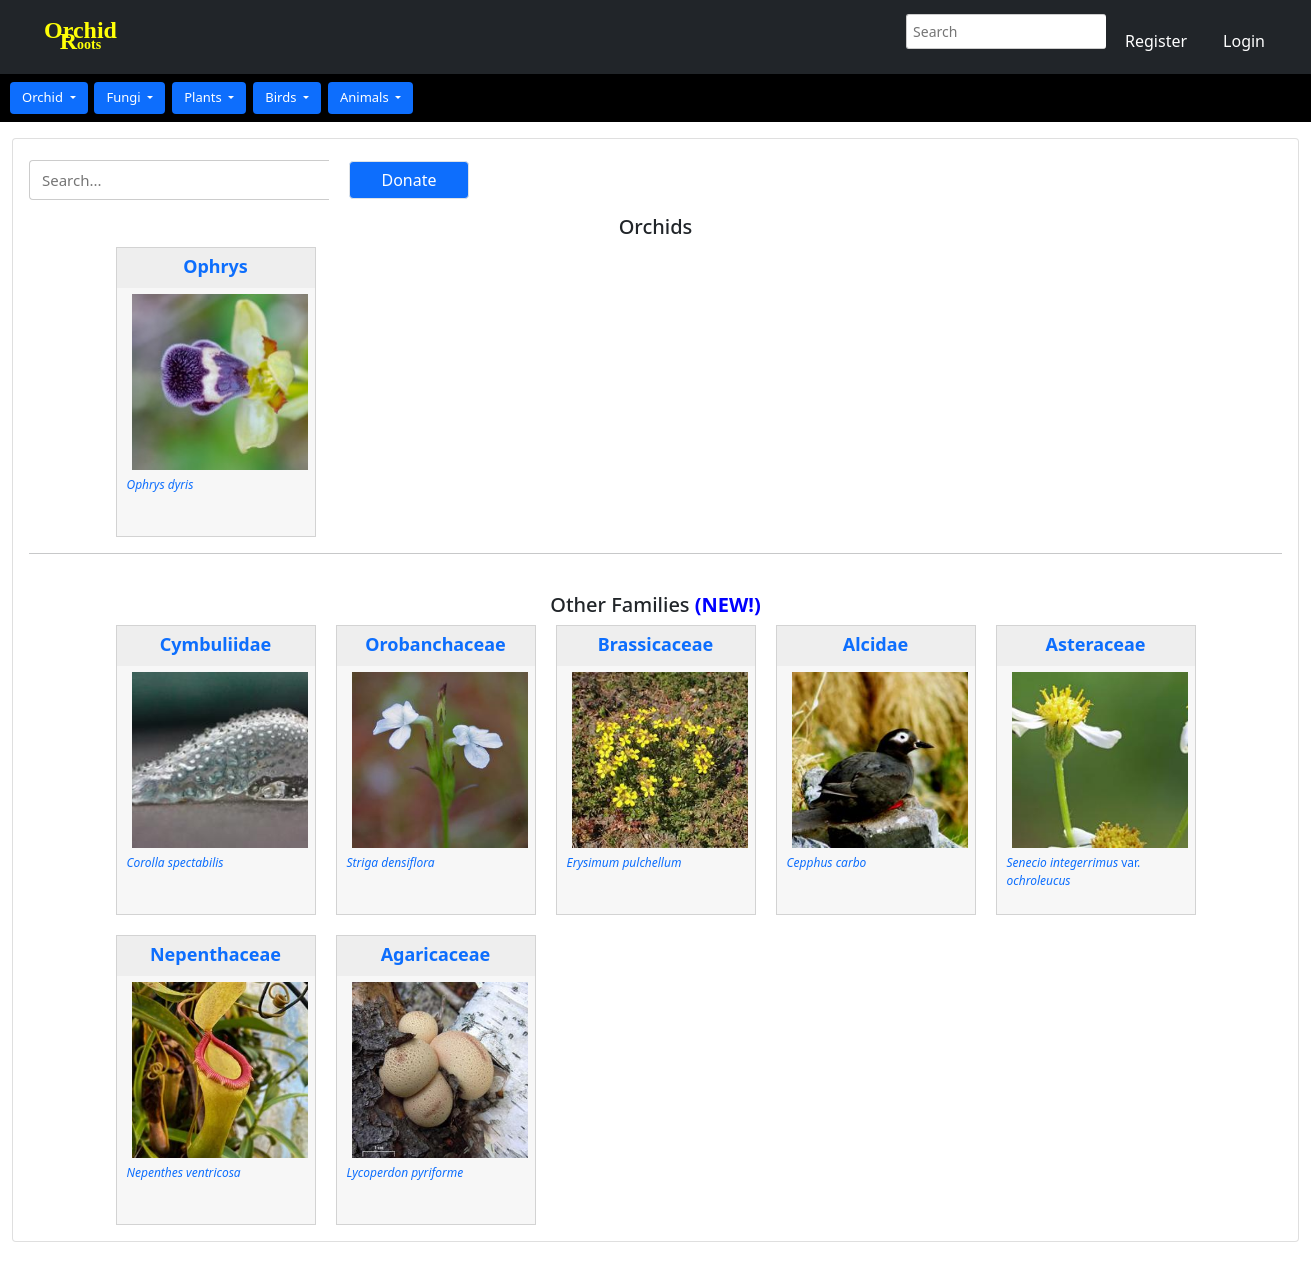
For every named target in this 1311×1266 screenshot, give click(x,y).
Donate (408, 180)
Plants (204, 97)
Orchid (44, 97)
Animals (366, 97)
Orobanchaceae (435, 644)
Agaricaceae (436, 954)
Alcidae (875, 644)
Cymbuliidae (216, 644)
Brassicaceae (656, 644)
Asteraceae (1095, 644)
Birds (282, 97)
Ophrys (215, 266)
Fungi (125, 97)
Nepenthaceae (215, 954)
